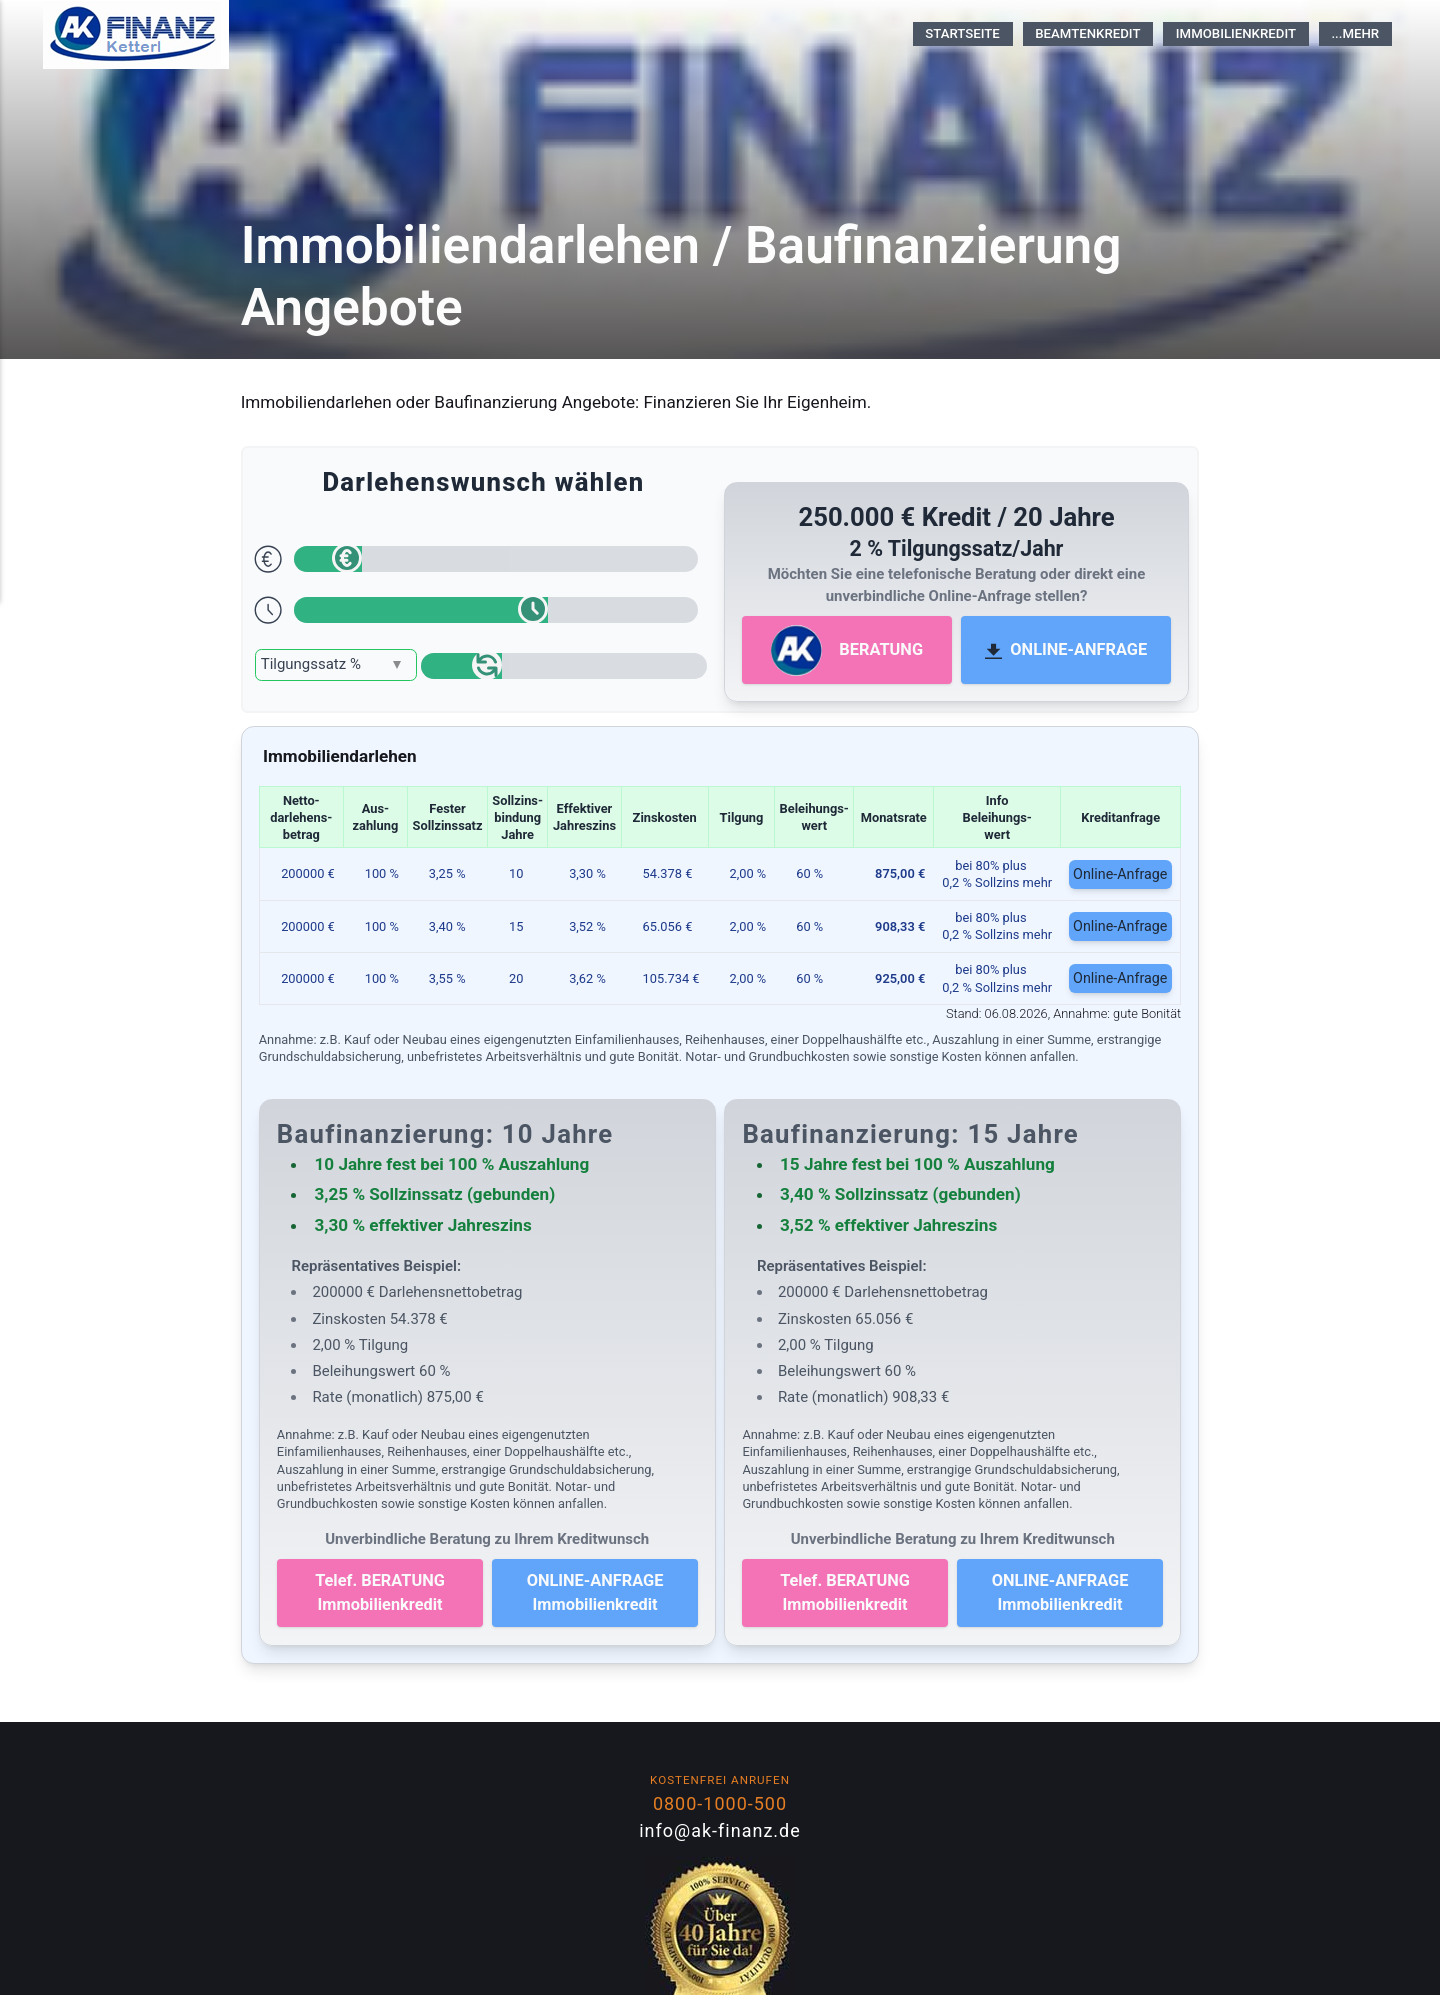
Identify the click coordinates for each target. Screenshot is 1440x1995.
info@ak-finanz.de (720, 1830)
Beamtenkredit (1087, 33)
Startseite (962, 33)
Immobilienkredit (1236, 33)
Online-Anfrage (1121, 873)
